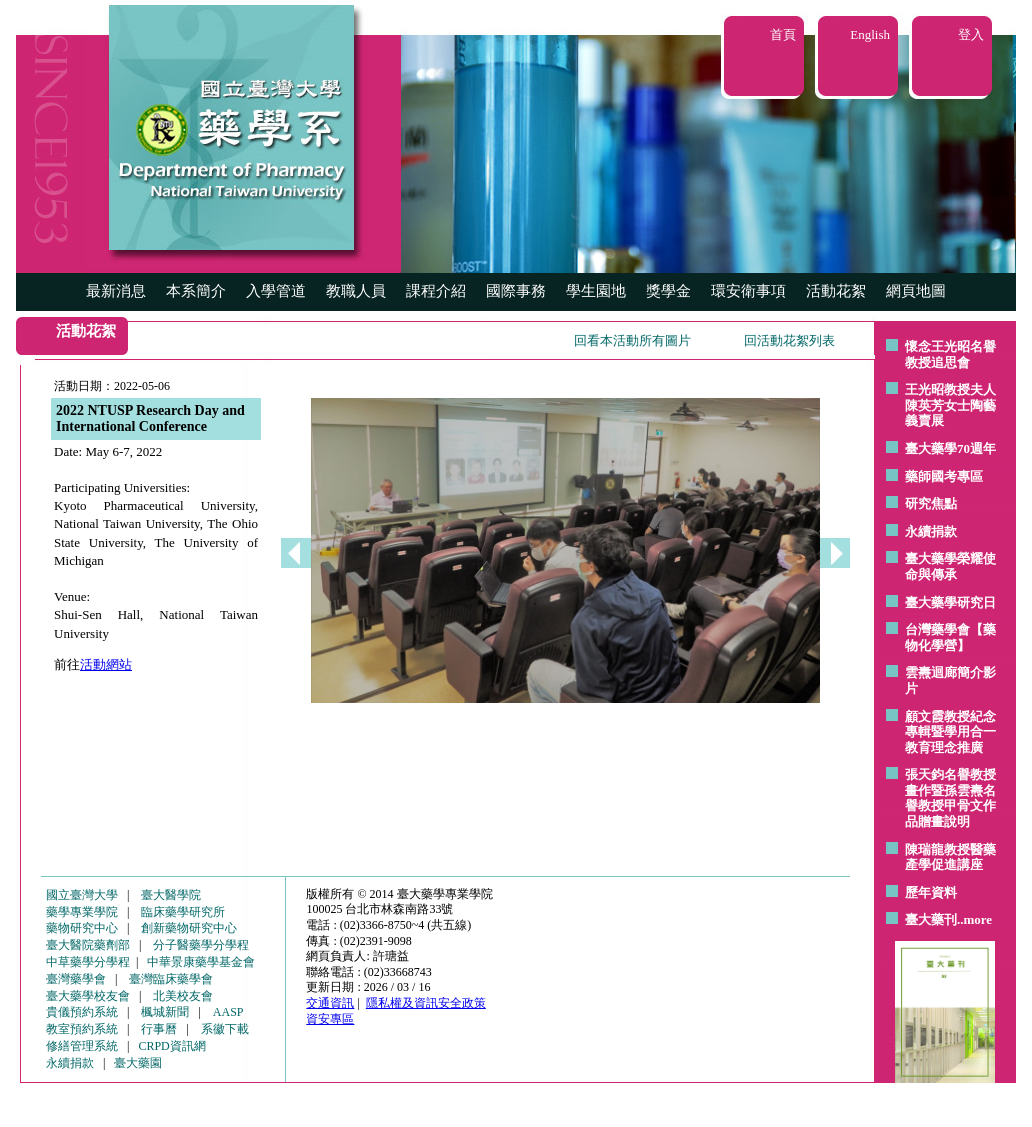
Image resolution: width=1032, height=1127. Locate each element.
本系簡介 (196, 291)
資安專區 (330, 1019)
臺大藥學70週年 (950, 448)
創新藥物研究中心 (189, 928)
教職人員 (356, 291)
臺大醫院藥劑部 (88, 945)
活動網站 (106, 664)
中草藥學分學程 (88, 962)
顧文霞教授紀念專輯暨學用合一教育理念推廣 (950, 732)
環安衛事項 (748, 291)
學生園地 (596, 291)
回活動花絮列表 (789, 340)
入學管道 (276, 291)
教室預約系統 (82, 1029)
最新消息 (116, 291)
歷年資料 (931, 892)
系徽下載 (225, 1029)
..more (974, 919)
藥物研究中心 (82, 928)
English (870, 34)
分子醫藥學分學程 (201, 945)
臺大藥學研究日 (950, 602)
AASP (228, 1012)
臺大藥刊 (931, 919)
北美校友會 (183, 996)
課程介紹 (436, 291)
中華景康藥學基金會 (201, 962)
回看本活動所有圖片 (632, 340)
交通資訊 (330, 1003)
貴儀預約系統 (82, 1012)
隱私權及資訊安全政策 (426, 1003)
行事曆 (159, 1029)
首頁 (783, 34)
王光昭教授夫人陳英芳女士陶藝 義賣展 (950, 405)
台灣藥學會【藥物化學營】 (950, 637)
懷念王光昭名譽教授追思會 (950, 354)
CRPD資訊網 (171, 1046)
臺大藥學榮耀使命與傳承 (950, 566)
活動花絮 (836, 291)
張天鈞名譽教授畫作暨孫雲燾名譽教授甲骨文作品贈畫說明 (950, 798)
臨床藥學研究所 (183, 912)
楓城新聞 (165, 1012)
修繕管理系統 (82, 1046)
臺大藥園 (138, 1063)
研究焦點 (931, 503)
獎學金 (668, 291)
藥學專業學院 (82, 912)
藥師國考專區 (944, 476)
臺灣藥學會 (76, 979)
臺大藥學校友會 (88, 996)
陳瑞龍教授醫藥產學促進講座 (950, 857)
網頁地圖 (916, 291)
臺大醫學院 (171, 895)
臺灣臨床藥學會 (171, 979)
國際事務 (516, 291)
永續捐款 (931, 531)
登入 (971, 34)
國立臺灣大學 (82, 895)
